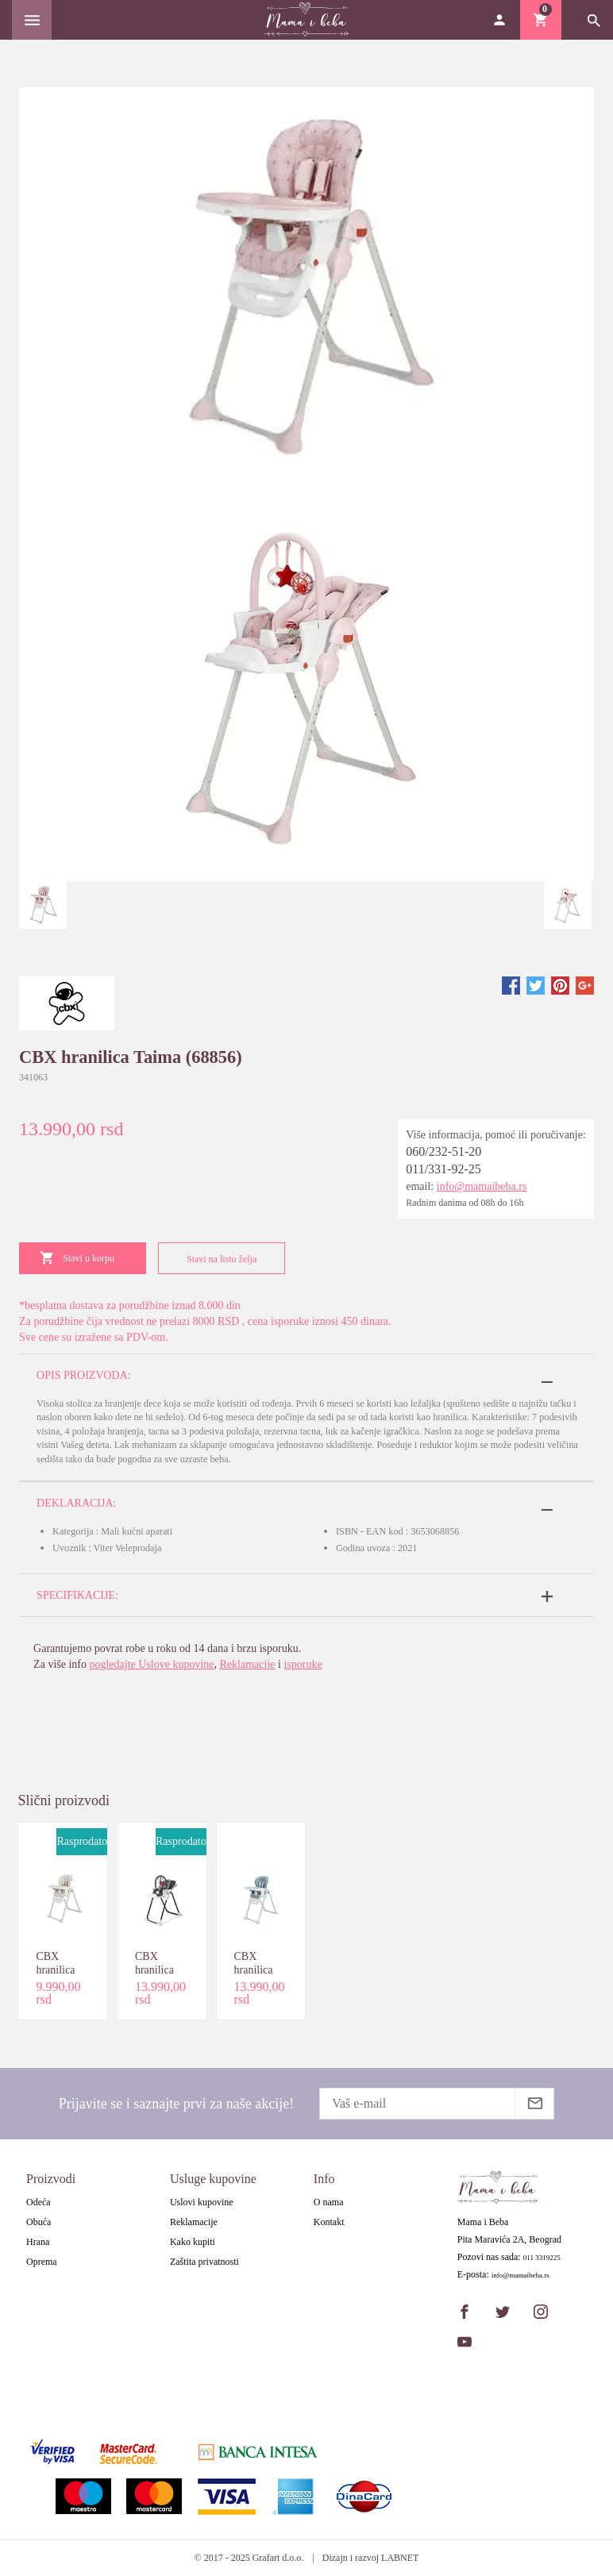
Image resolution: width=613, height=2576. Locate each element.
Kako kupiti (192, 2241)
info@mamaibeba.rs (482, 1186)
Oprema (41, 2261)
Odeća (38, 2202)
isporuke (302, 1664)
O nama (329, 2202)
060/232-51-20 (443, 1151)
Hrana (37, 2241)
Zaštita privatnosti (204, 2261)
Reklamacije (248, 1664)
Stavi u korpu (77, 1257)
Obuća (38, 2222)
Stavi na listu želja (217, 1258)
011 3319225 (542, 2258)
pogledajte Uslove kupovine (151, 1664)
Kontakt (329, 2222)
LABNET (399, 2557)
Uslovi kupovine (201, 2202)
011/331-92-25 (443, 1169)
